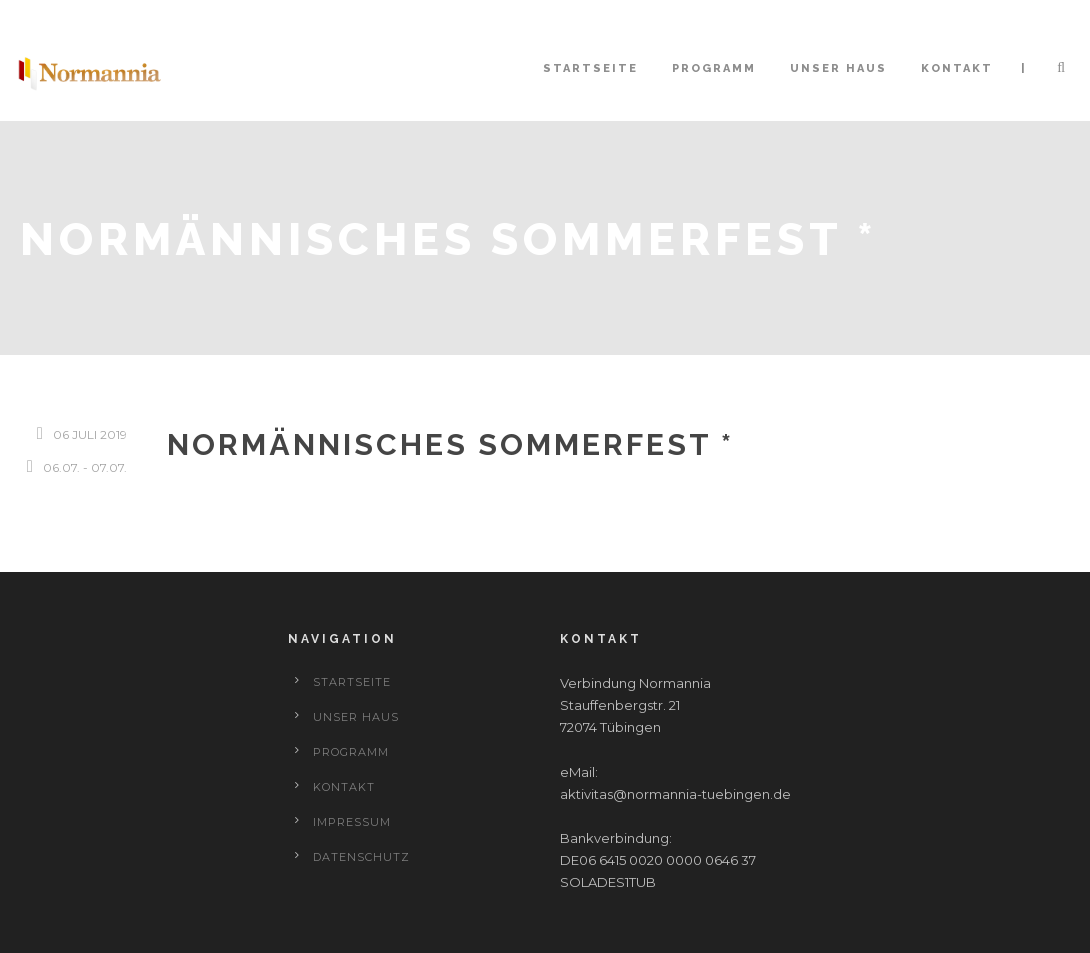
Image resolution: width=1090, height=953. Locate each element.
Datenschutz (361, 857)
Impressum (352, 822)
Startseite (590, 68)
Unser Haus (838, 68)
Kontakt (957, 68)
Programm (714, 68)
